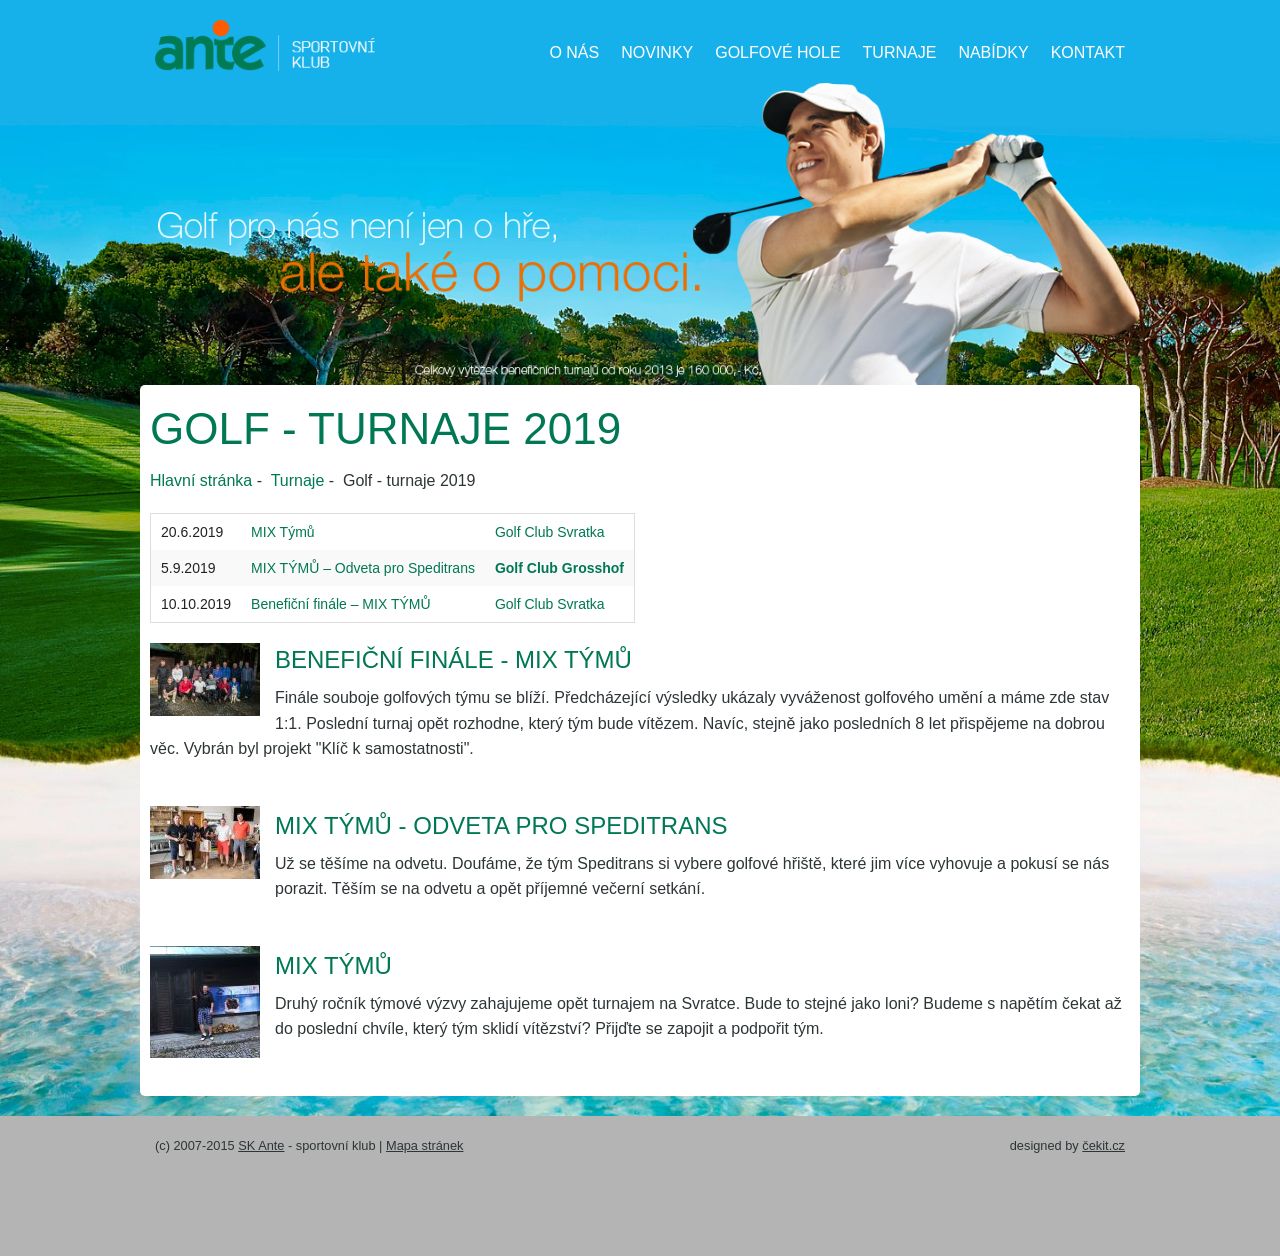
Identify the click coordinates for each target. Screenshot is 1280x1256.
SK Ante (261, 1145)
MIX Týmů (283, 532)
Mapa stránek (425, 1145)
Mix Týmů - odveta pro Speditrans (501, 825)
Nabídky (993, 52)
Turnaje (900, 52)
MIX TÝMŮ (333, 965)
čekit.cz (1103, 1145)
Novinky (657, 52)
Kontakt (1088, 52)
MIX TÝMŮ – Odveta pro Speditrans (363, 568)
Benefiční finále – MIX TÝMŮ (340, 604)
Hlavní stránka (201, 480)
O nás (574, 52)
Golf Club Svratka (550, 532)
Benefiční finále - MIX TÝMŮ (453, 659)
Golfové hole (777, 52)
